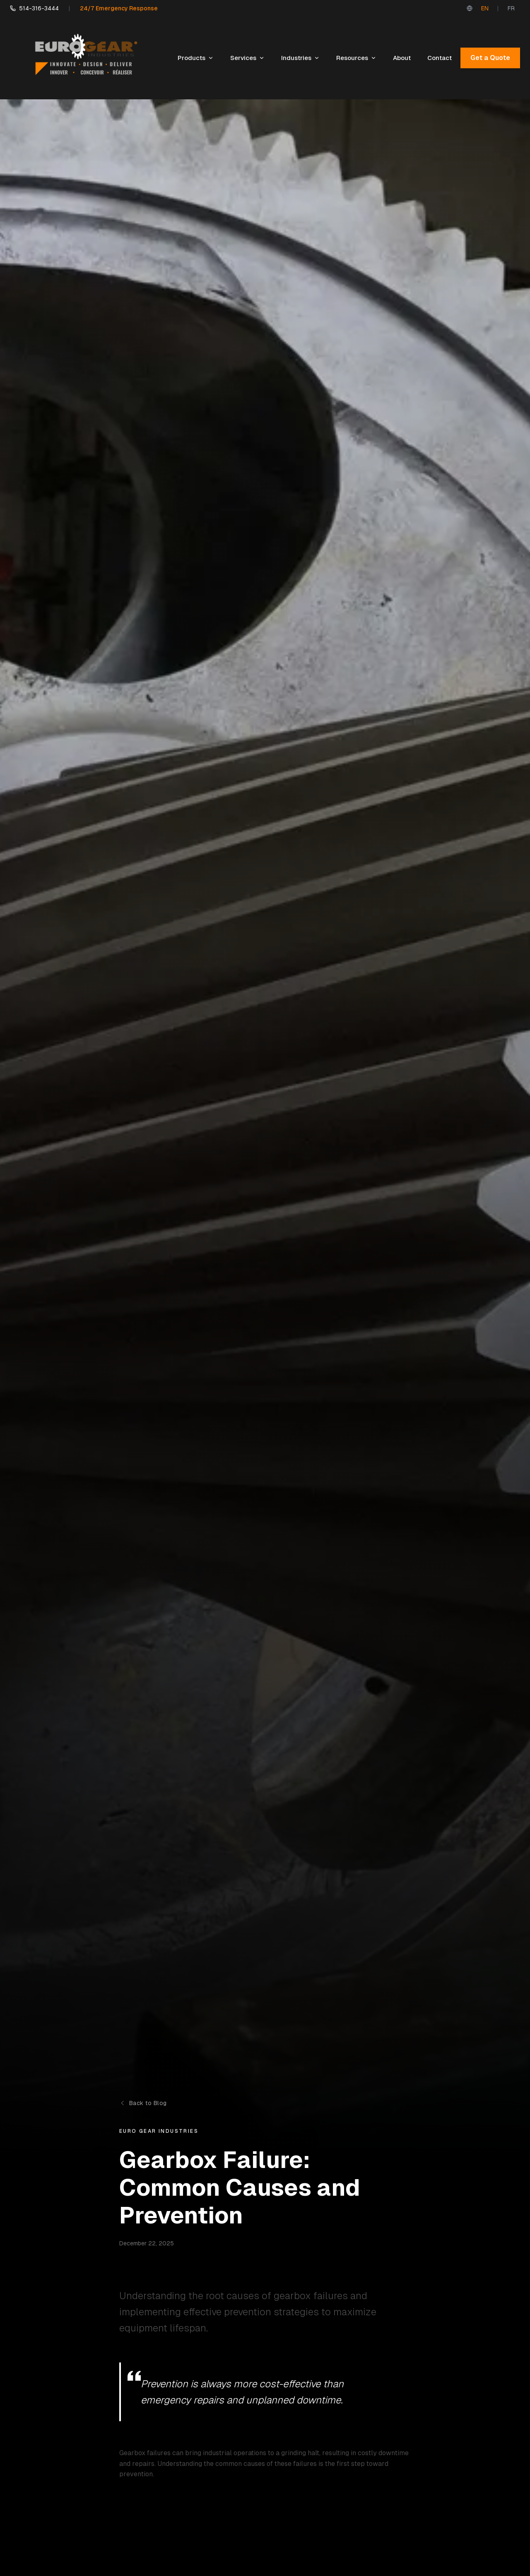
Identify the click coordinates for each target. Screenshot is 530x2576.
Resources (356, 57)
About (402, 57)
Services (247, 57)
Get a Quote (490, 58)
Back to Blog (142, 2103)
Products (196, 57)
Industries (300, 57)
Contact (439, 57)
